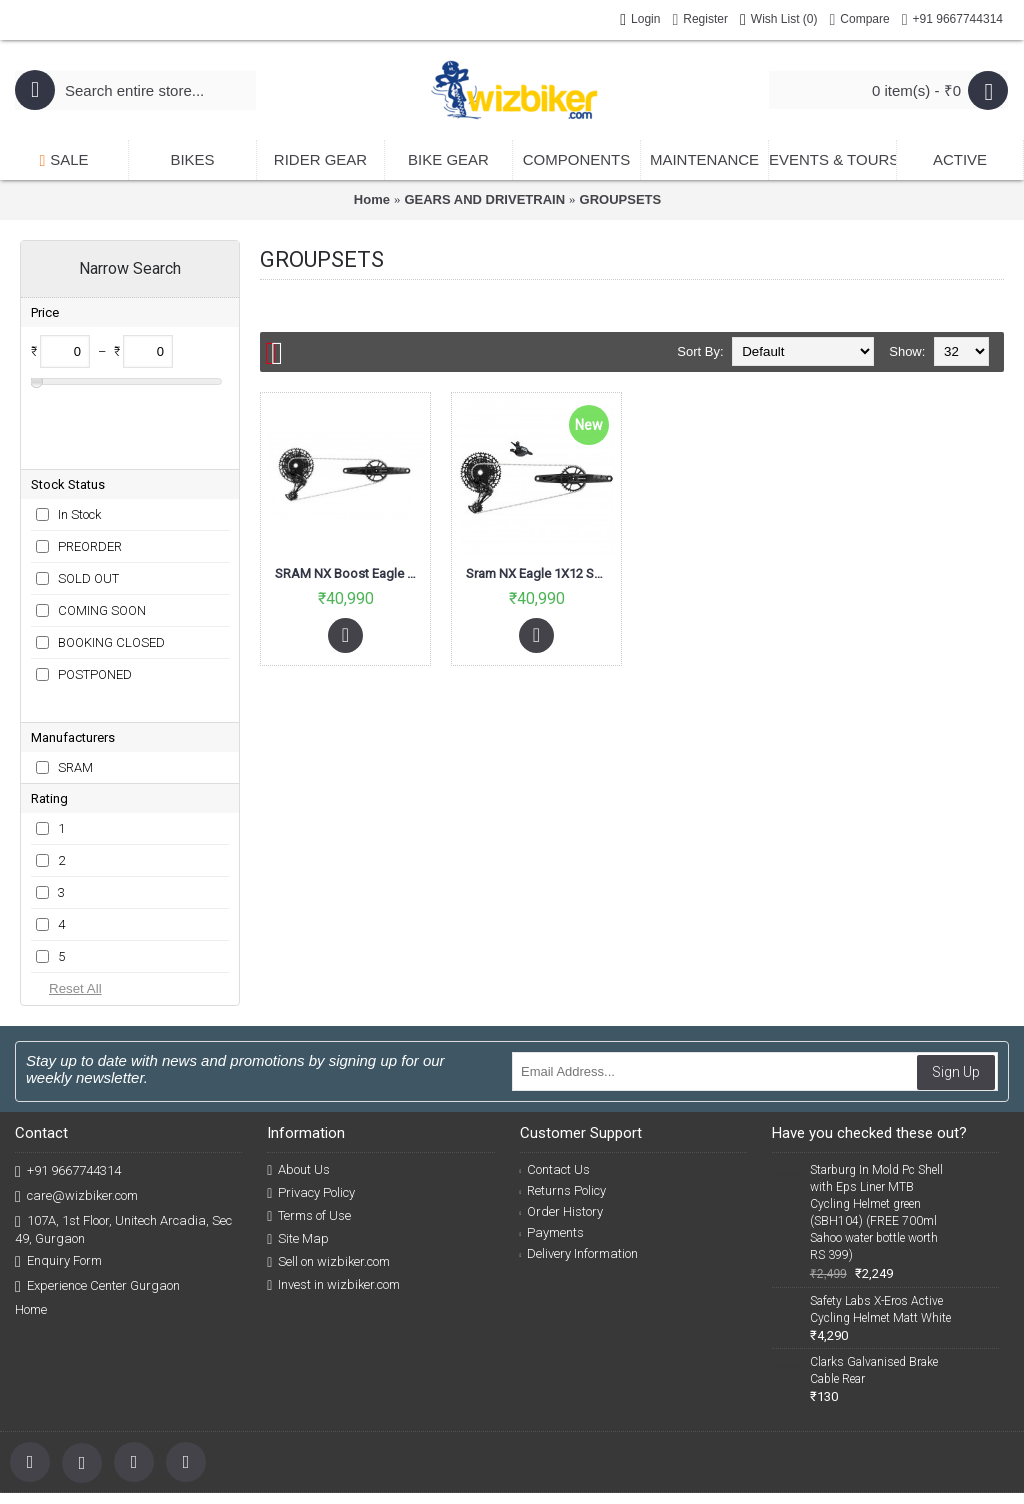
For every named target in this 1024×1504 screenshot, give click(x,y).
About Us (298, 1073)
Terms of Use (309, 1119)
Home (372, 199)
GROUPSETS (621, 199)
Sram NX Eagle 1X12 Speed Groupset (540, 573)
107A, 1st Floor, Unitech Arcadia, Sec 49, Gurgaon (123, 1132)
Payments (552, 1135)
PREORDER (90, 481)
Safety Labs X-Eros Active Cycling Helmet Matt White (880, 1212)
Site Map (298, 1142)
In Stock (79, 449)
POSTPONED (95, 609)
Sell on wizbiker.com (328, 1165)
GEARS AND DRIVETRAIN (484, 199)
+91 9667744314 (68, 1074)
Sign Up (956, 975)
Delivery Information (579, 1156)
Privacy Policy (311, 1096)
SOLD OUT (88, 513)
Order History (562, 1114)
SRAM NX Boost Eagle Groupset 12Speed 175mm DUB (349, 573)
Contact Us (555, 1072)
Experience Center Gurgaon (97, 1189)
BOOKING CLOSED (111, 577)
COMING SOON (102, 545)
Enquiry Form (58, 1164)
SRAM (75, 670)
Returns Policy (563, 1093)
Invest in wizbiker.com (333, 1188)
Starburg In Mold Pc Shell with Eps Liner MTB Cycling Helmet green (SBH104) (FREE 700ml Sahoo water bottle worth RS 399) (876, 1115)
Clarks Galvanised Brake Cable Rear (874, 1273)
